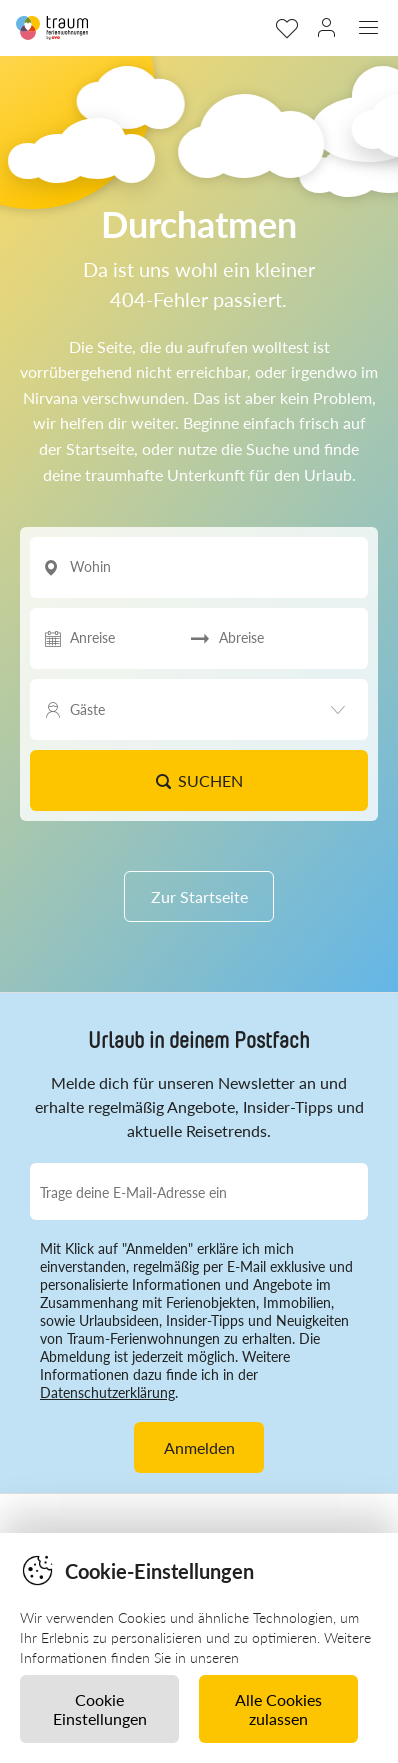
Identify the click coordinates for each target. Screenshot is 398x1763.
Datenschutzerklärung (107, 1392)
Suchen (199, 780)
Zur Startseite (199, 896)
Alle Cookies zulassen (278, 1709)
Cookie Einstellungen (100, 1709)
